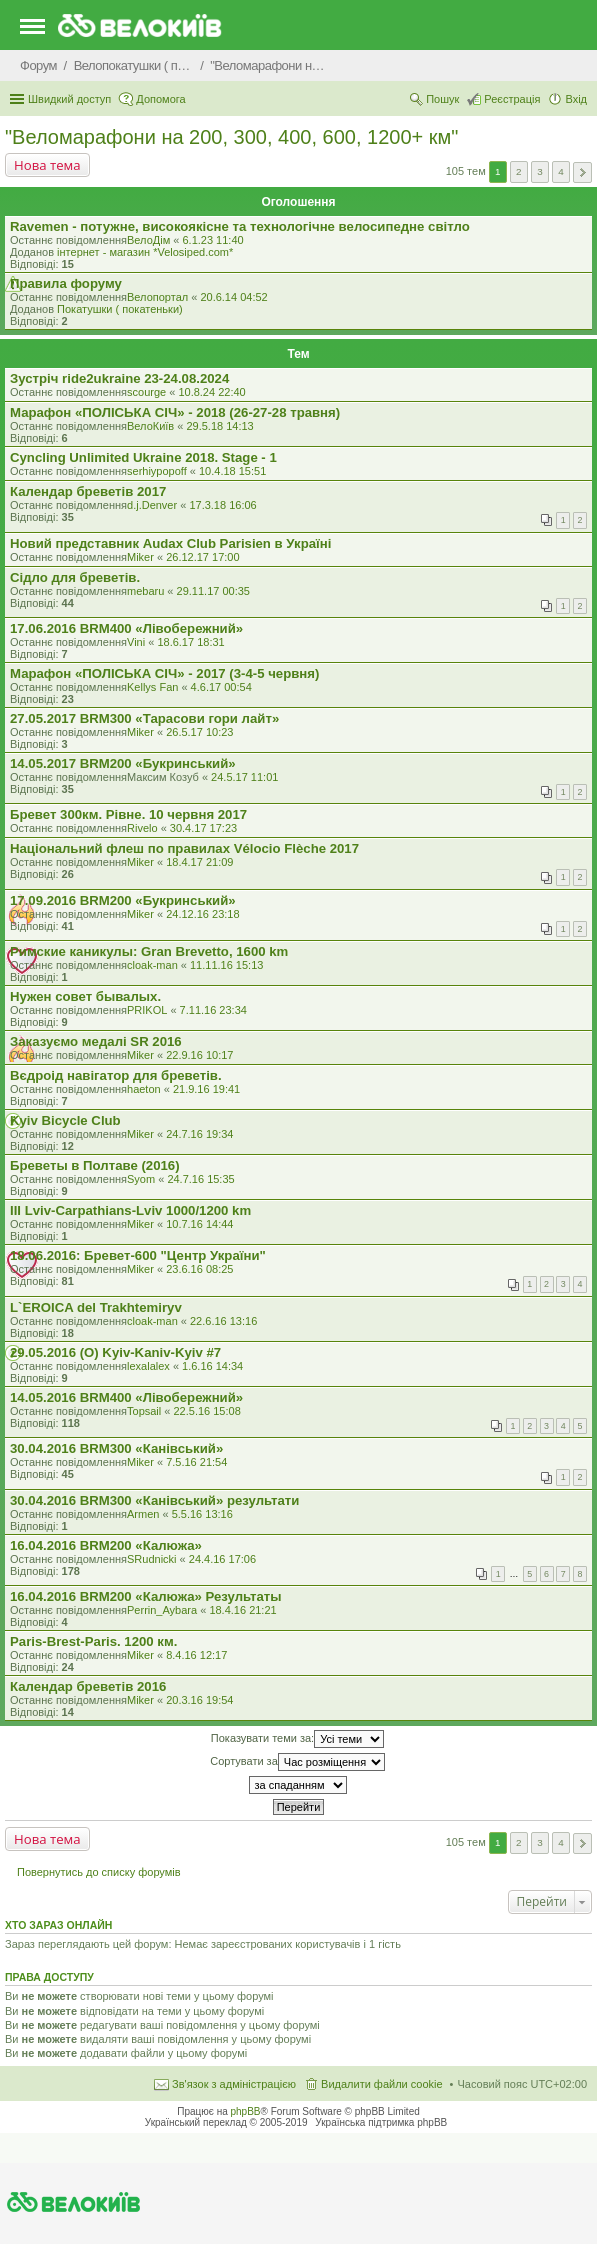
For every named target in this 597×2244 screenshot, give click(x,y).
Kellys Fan (152, 687)
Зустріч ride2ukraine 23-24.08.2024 (119, 378)
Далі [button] (582, 172)
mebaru (145, 591)
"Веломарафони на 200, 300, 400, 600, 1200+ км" (231, 137)
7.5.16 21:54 (196, 1462)
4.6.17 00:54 (221, 687)
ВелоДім (148, 240)
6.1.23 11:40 (212, 240)
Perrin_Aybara (162, 1610)
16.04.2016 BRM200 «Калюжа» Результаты (146, 1596)
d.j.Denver (152, 505)
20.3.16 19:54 (199, 1700)
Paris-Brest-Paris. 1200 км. (93, 1641)
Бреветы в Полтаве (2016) (95, 1165)
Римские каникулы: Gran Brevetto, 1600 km (149, 951)
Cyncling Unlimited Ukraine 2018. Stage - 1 (143, 457)
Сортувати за (297, 1762)
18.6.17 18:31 (190, 642)
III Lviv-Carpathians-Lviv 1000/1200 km (130, 1210)
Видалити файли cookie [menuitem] (382, 2084)
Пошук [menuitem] (442, 99)
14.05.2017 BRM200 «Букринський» (123, 763)
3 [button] (540, 171)
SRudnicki (152, 1559)
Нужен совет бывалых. (85, 996)
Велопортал (157, 297)
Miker (140, 557)
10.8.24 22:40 (211, 392)
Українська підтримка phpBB (381, 2122)
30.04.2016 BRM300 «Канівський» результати (154, 1500)
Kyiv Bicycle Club (65, 1120)
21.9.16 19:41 (206, 1089)
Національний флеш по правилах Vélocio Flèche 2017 (184, 848)
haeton (144, 1089)
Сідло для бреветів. (75, 577)
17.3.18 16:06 (222, 505)
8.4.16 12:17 (196, 1655)
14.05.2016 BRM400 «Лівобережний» (126, 1397)
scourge (146, 392)
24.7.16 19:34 (199, 1134)
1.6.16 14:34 (212, 1366)
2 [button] (519, 171)
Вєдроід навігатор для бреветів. (116, 1075)
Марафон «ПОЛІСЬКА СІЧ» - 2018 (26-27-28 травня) (175, 412)
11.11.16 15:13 (226, 965)
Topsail (144, 1411)
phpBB (246, 2111)
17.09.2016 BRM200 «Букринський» (123, 900)
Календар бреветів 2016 (88, 1686)
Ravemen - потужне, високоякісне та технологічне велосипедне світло (240, 226)
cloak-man (152, 965)
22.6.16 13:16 (223, 1321)
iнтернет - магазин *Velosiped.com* (145, 252)
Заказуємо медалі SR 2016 (96, 1041)
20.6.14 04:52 (233, 297)
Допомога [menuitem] (160, 99)
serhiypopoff (157, 471)
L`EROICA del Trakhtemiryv (96, 1307)
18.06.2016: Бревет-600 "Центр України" (138, 1255)
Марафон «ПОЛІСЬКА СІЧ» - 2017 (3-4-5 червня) (164, 673)
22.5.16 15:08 (207, 1411)
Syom (141, 1179)
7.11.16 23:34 (213, 1010)
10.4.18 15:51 (232, 471)
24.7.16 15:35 (200, 1179)
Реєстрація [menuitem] (512, 99)
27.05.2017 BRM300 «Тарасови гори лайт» (144, 718)
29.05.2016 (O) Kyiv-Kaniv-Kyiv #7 (115, 1352)
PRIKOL (147, 1010)
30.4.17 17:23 (203, 828)
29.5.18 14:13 (219, 426)
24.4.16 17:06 (222, 1559)
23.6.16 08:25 (199, 1269)
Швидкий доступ (69, 99)
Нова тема (47, 165)
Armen (143, 1514)
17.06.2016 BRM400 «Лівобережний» (126, 628)
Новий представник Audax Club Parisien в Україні (170, 543)
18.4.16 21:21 (242, 1610)
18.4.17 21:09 (199, 862)
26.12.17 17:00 (202, 557)
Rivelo (142, 828)
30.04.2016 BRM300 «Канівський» (116, 1448)
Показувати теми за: (297, 1739)
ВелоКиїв (150, 426)
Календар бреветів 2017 (88, 491)
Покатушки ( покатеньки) (120, 309)
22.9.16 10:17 (199, 1055)
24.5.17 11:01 (244, 777)
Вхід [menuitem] (576, 99)
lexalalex (148, 1366)
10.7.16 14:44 (199, 1224)
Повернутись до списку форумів (99, 1872)
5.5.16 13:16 (202, 1514)
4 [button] (561, 171)
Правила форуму (66, 283)
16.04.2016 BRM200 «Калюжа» (106, 1545)
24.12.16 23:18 (202, 914)
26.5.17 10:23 (199, 732)
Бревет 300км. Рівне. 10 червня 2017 (128, 814)
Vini (136, 642)
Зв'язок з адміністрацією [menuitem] (234, 2084)
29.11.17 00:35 (213, 591)
